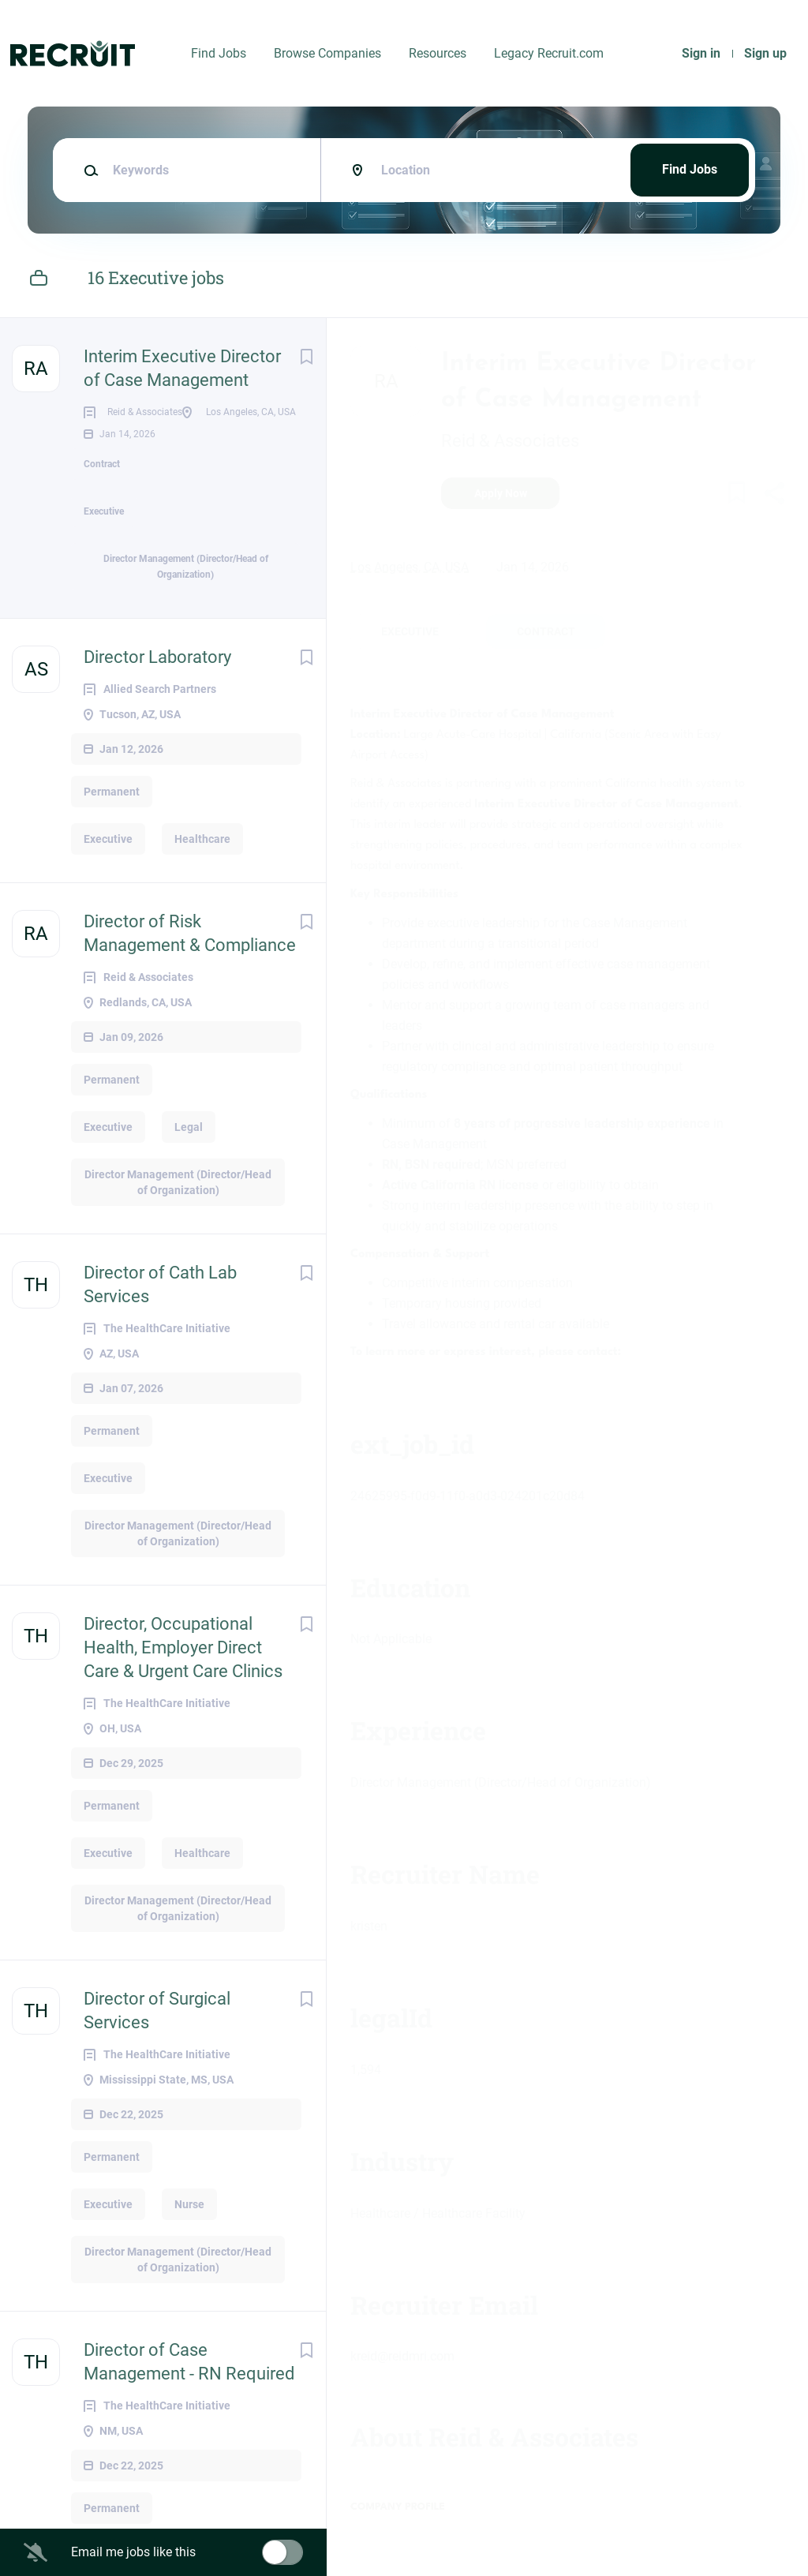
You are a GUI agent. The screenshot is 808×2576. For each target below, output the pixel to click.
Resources (437, 53)
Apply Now (500, 493)
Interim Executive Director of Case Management (182, 368)
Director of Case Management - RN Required (189, 2412)
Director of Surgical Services (157, 2061)
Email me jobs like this (133, 2551)
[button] (773, 495)
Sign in (701, 53)
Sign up (765, 53)
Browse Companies (327, 53)
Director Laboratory (157, 707)
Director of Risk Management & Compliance (190, 983)
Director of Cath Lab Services (160, 1335)
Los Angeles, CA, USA (409, 567)
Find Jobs (218, 53)
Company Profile (397, 2507)
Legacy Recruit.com (549, 53)
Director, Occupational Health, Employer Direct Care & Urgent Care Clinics (183, 1698)
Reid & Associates (510, 441)
